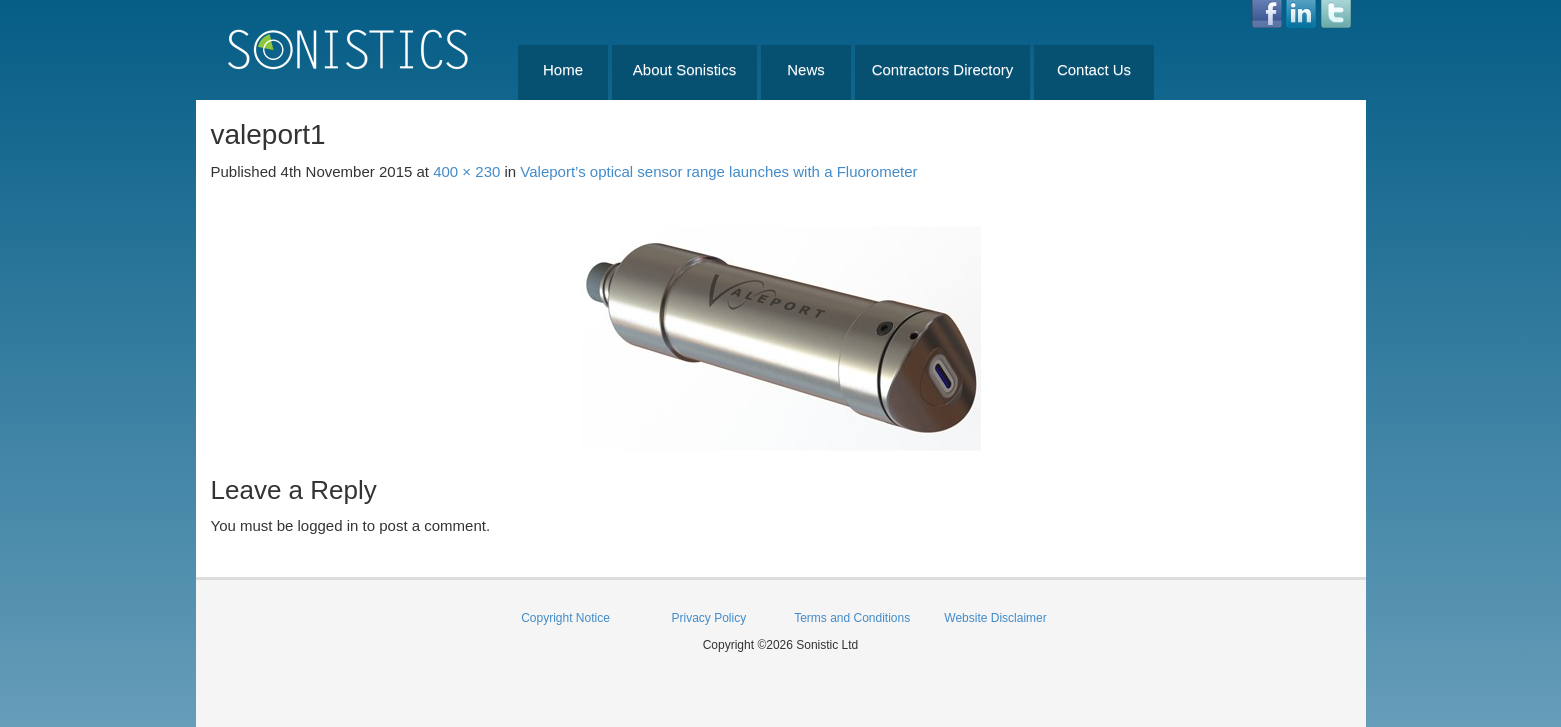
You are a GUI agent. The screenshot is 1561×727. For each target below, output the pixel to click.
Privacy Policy (708, 618)
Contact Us (1094, 69)
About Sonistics (684, 69)
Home (563, 69)
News (806, 69)
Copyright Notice (565, 618)
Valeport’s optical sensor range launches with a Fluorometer (718, 171)
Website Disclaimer (995, 618)
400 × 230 (466, 171)
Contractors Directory (943, 69)
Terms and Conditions (852, 618)
